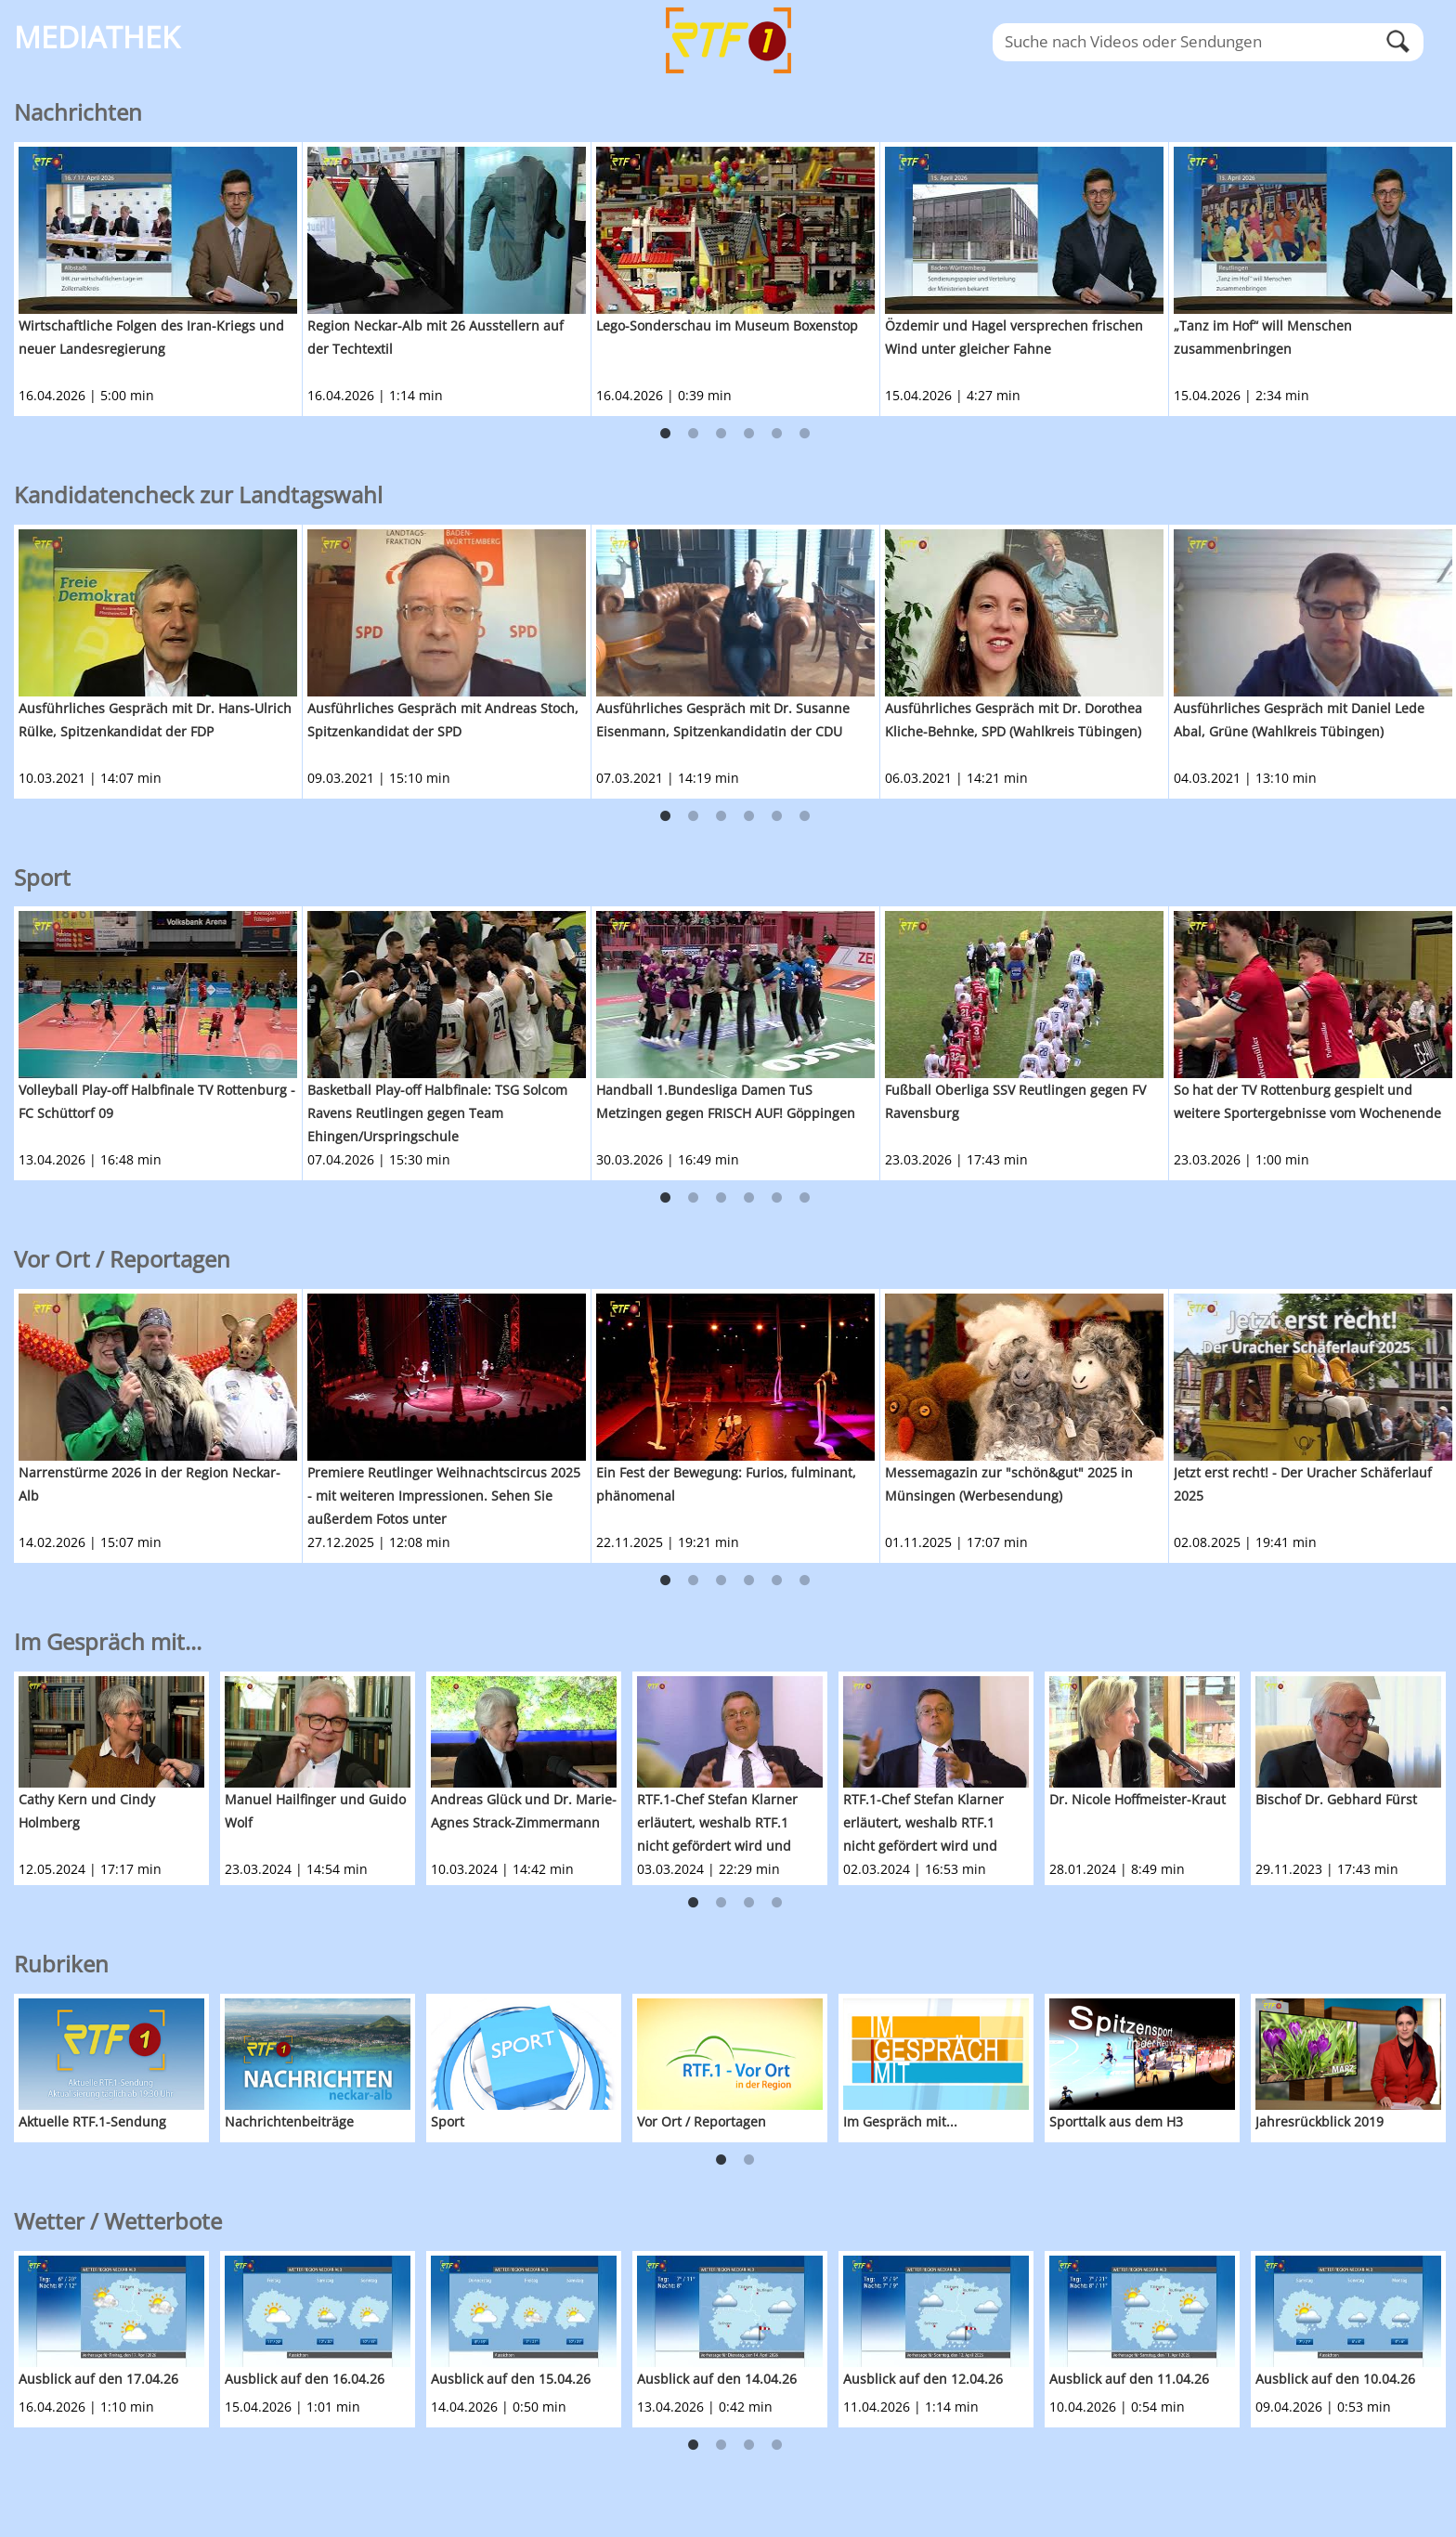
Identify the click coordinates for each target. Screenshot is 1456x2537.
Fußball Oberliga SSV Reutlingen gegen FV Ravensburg (1015, 1101)
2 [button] (693, 433)
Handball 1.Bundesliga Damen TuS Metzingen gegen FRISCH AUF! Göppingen (725, 1101)
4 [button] (749, 433)
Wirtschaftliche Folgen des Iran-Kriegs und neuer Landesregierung (151, 337)
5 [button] (777, 433)
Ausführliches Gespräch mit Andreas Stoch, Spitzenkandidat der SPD (442, 719)
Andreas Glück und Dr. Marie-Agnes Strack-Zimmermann (524, 1810)
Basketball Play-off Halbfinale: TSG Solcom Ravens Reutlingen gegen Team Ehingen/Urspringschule (437, 1113)
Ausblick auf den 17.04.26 (98, 2378)
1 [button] (665, 433)
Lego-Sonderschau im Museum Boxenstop (727, 325)
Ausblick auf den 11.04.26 (1129, 2378)
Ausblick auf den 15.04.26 (511, 2378)
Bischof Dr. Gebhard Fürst (1336, 1799)
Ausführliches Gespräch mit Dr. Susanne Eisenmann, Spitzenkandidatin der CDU (723, 719)
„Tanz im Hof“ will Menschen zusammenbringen (1263, 337)
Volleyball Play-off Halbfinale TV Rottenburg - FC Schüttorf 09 (157, 1101)
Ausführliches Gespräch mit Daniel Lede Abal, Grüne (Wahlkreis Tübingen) (1299, 719)
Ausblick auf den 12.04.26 (923, 2378)
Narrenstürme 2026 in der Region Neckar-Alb (149, 1484)
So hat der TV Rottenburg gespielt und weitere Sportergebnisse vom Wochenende (1307, 1101)
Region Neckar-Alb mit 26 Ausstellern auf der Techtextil (435, 337)
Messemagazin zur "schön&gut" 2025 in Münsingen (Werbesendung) (1009, 1484)
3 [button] (721, 433)
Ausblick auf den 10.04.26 (1335, 2378)
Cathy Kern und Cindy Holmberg (87, 1810)
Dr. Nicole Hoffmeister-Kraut (1137, 1799)
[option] (158, 279)
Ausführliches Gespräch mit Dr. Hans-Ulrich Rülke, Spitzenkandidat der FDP (155, 719)
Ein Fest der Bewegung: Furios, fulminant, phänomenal (726, 1484)
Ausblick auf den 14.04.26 (717, 2378)
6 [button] (805, 433)
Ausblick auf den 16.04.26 (304, 2378)
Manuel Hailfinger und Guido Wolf (315, 1810)
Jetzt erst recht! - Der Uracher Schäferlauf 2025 (1303, 1484)
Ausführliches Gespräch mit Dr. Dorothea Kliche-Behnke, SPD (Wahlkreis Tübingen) (1013, 719)
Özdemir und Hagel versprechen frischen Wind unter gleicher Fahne (1014, 337)
